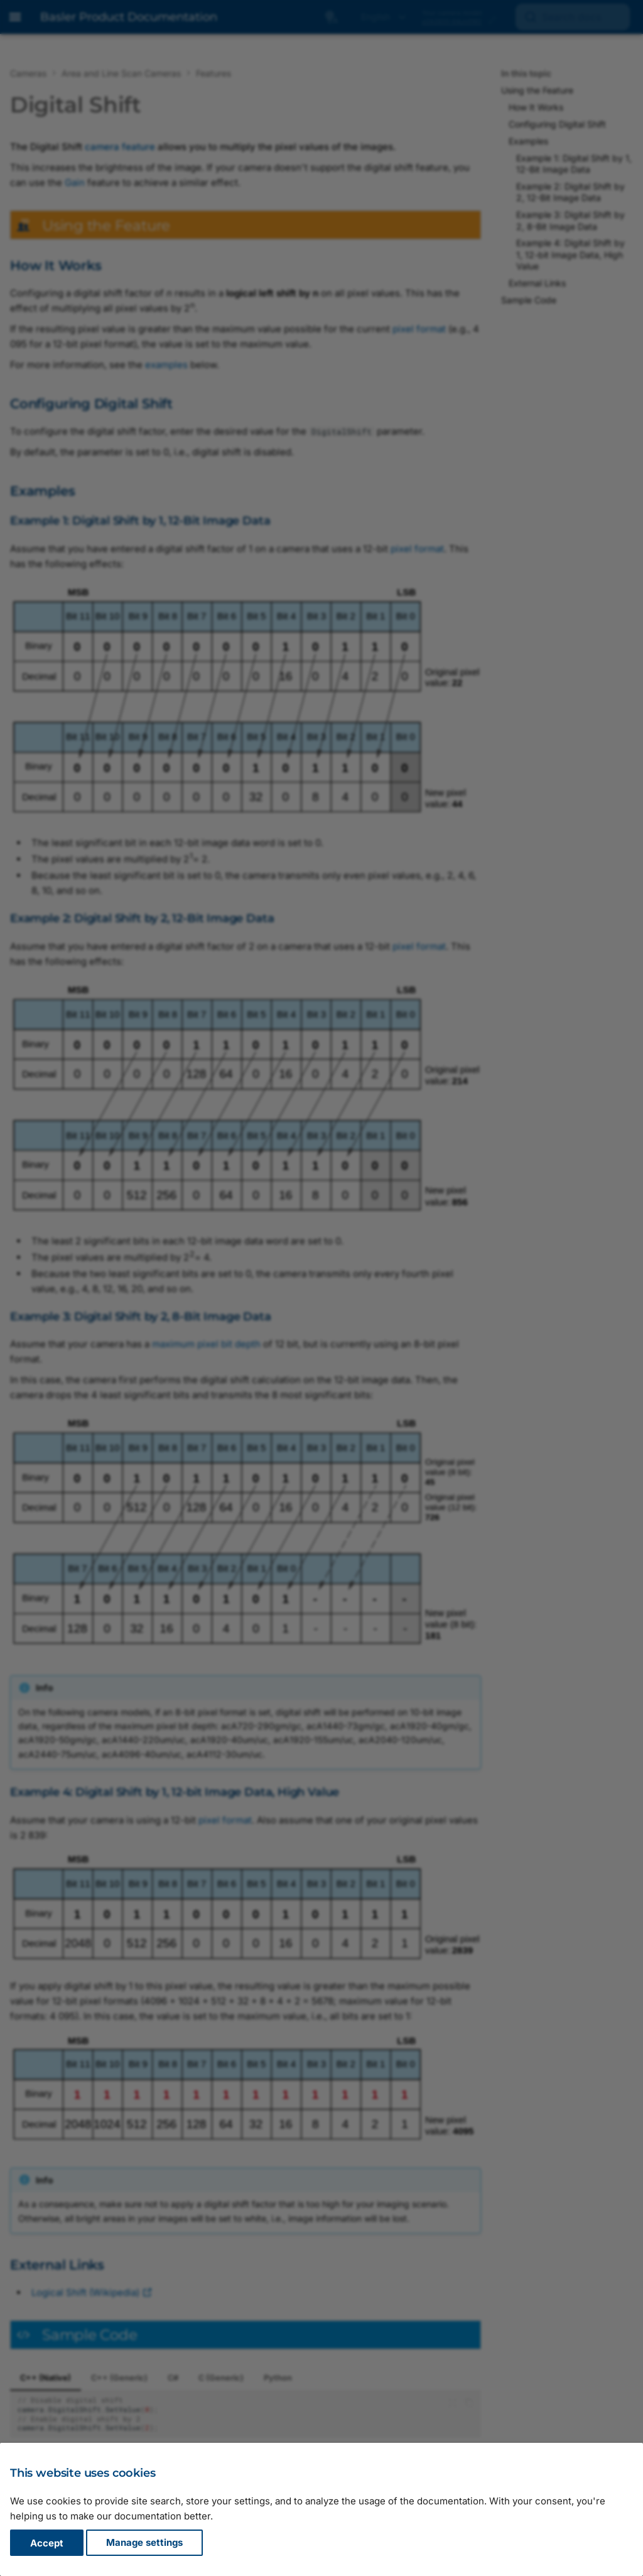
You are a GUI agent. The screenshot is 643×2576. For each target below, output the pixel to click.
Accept (46, 2543)
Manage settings (144, 2543)
